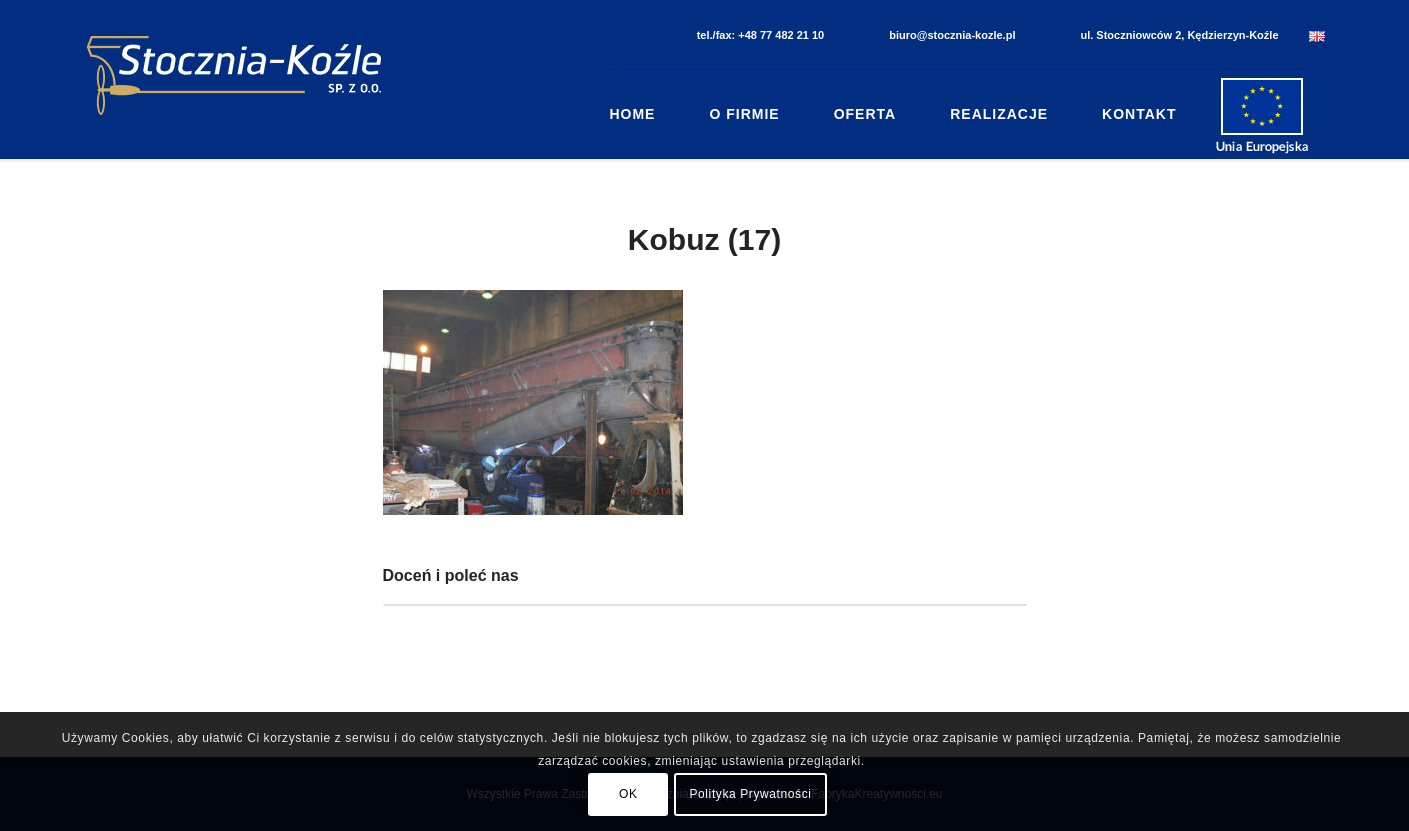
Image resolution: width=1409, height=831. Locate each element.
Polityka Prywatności (750, 794)
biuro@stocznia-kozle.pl (952, 35)
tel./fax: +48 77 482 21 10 (761, 35)
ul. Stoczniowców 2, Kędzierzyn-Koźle (1179, 35)
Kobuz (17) (704, 239)
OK (628, 794)
